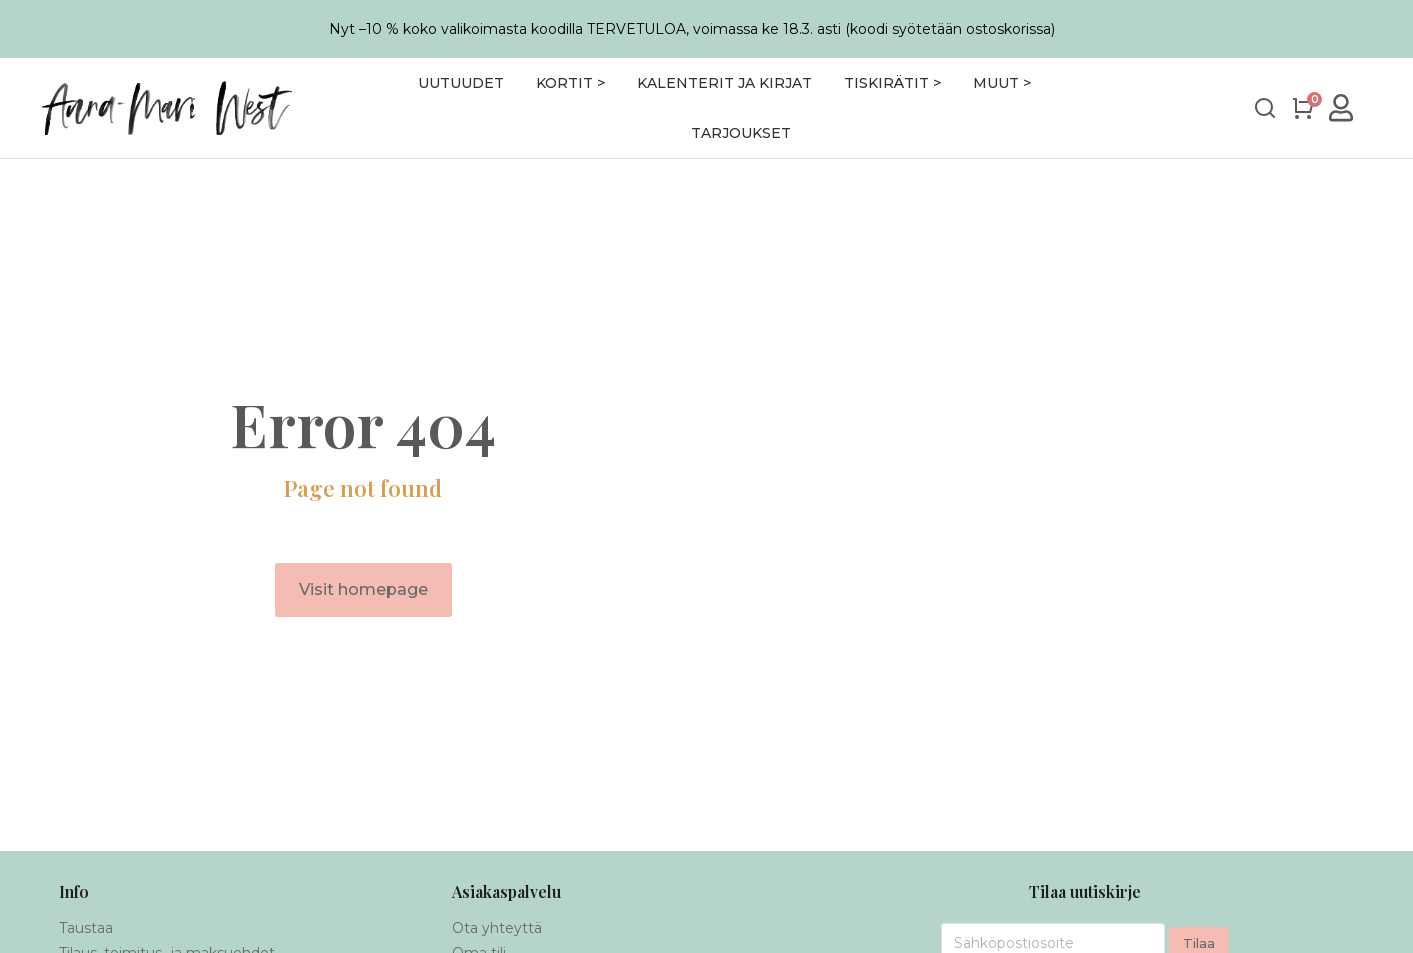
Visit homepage (363, 589)
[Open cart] (1303, 108)
